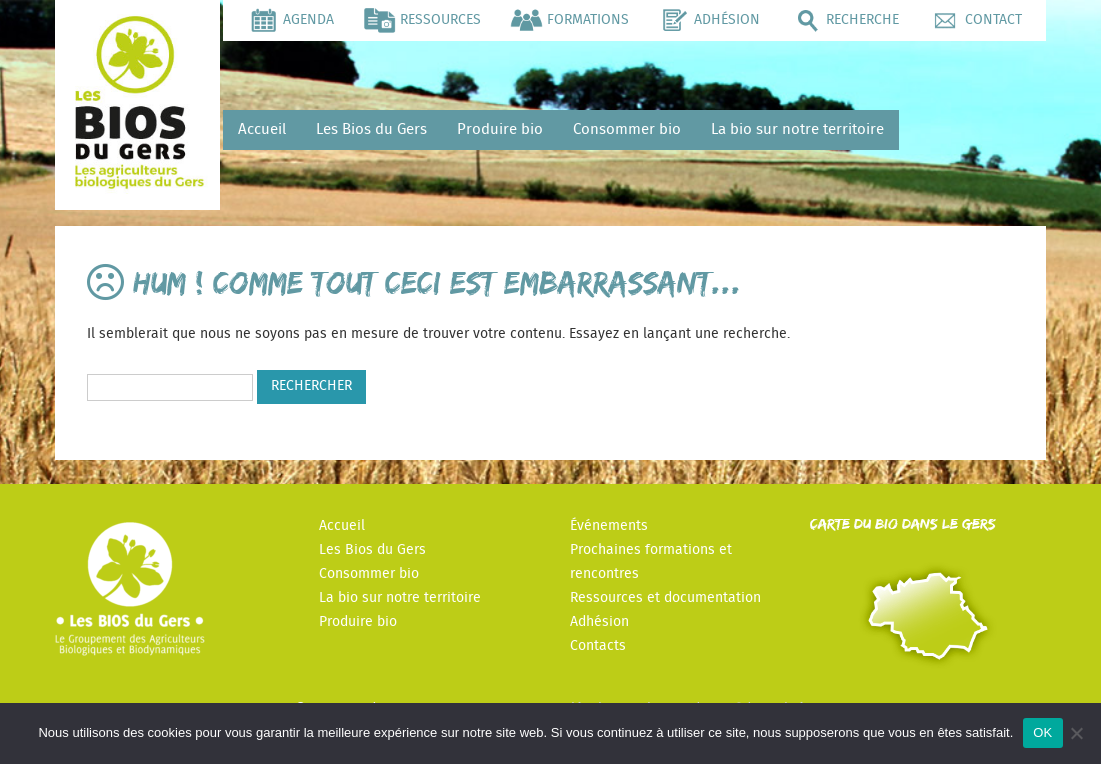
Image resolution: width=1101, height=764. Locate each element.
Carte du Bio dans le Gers (903, 523)
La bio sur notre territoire (797, 129)
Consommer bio (627, 129)
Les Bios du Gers (371, 129)
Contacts (598, 646)
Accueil (262, 129)
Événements (609, 526)
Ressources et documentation (665, 598)
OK (1042, 732)
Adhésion (599, 622)
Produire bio (500, 129)
